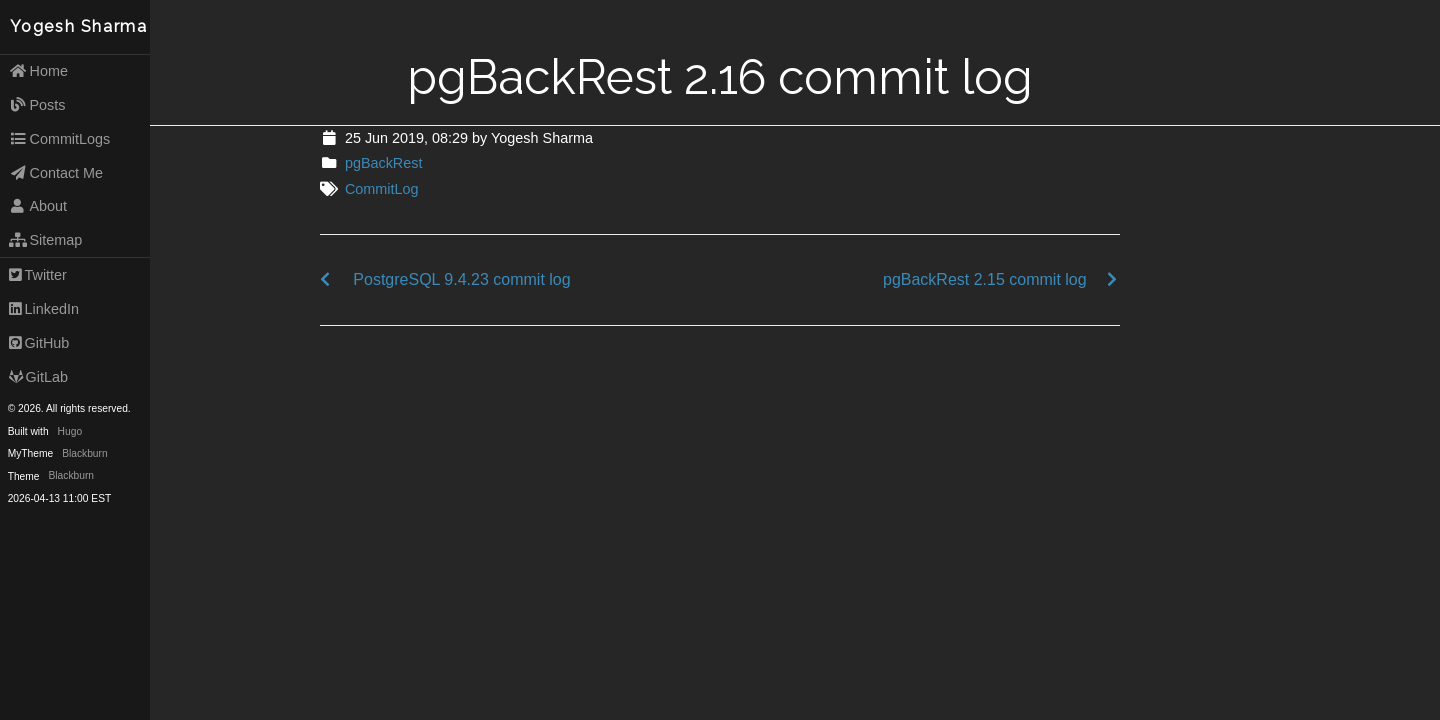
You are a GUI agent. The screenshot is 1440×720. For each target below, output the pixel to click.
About (38, 206)
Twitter (38, 275)
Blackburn (85, 453)
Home (38, 71)
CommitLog (382, 189)
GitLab (38, 377)
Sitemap (46, 240)
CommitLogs (60, 139)
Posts (37, 105)
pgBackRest (384, 163)
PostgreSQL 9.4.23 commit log (461, 279)
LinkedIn (44, 309)
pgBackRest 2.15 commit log (985, 279)
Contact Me (56, 173)
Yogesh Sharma (79, 26)
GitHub (39, 343)
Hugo (70, 431)
